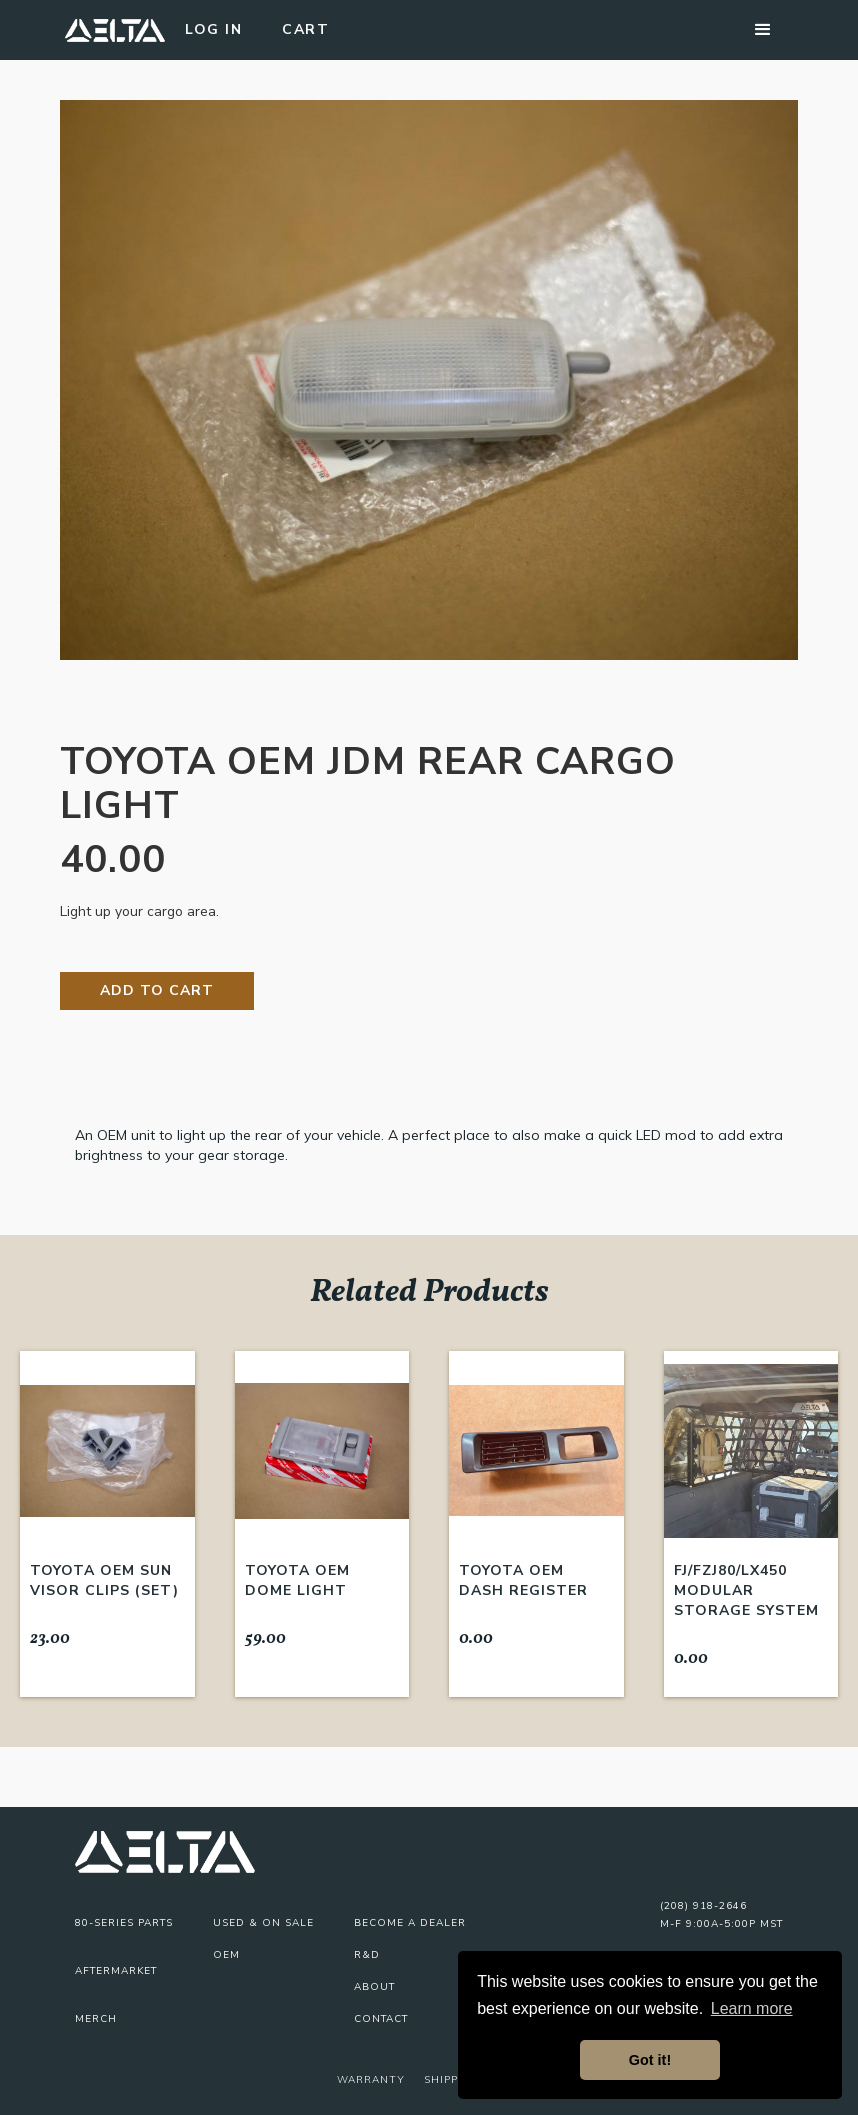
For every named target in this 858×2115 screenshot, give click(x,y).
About (374, 1987)
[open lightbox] (429, 380)
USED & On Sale (263, 1923)
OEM (226, 1955)
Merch (96, 2019)
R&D (367, 1955)
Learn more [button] (752, 2008)
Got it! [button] (650, 2060)
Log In (213, 29)
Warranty (371, 2079)
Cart (305, 29)
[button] (763, 30)
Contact (381, 2019)
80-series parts (124, 1923)
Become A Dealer (410, 1923)
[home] (115, 30)
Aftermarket (116, 1971)
